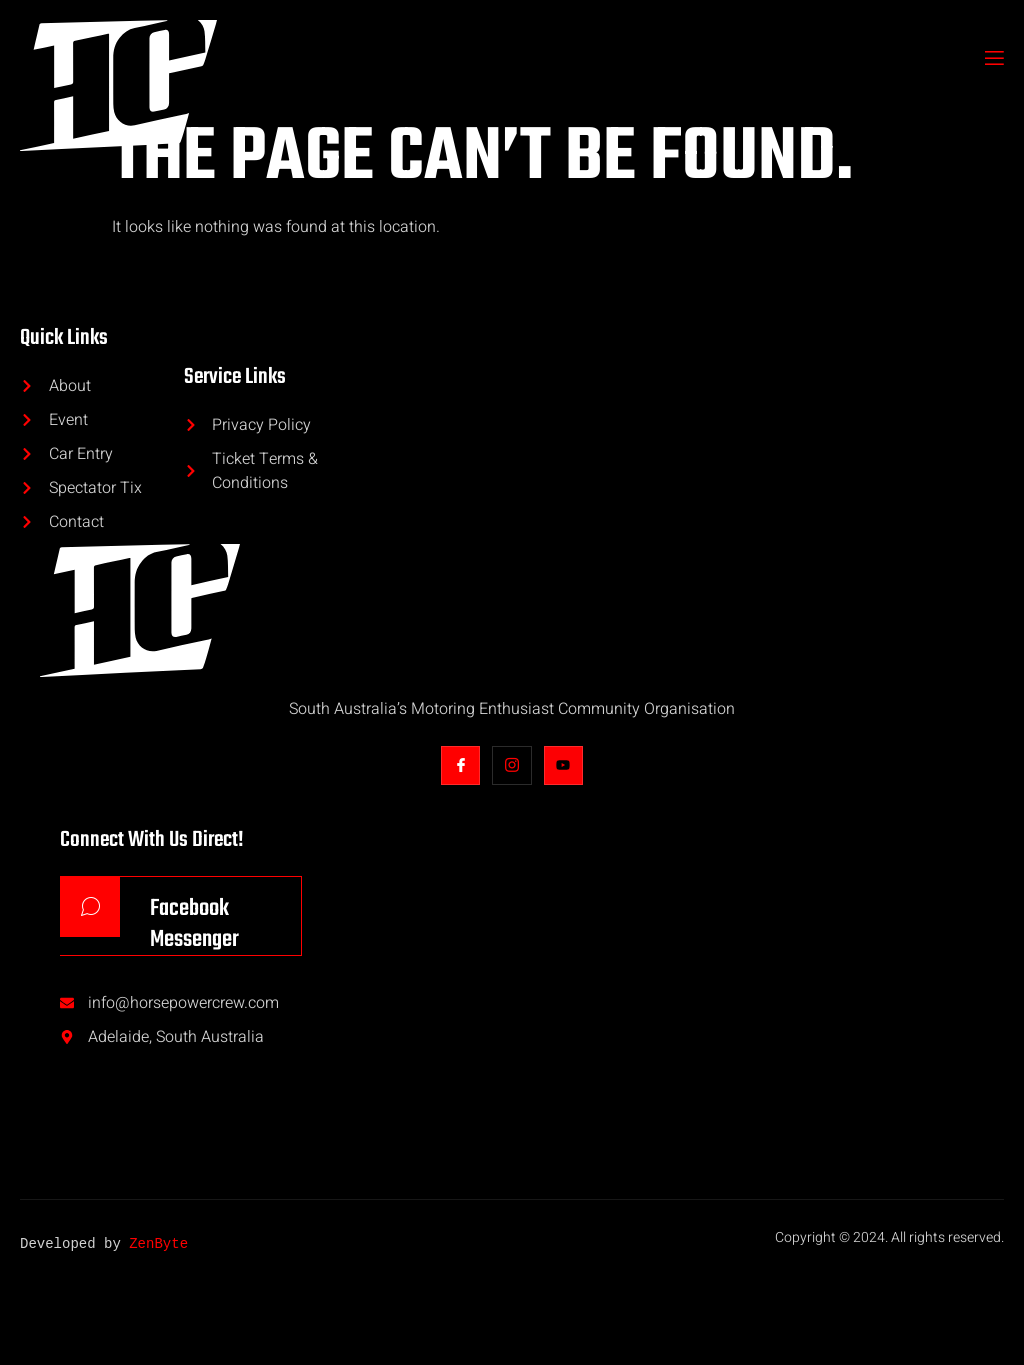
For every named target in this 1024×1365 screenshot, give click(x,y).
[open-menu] (993, 60)
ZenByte (158, 1250)
